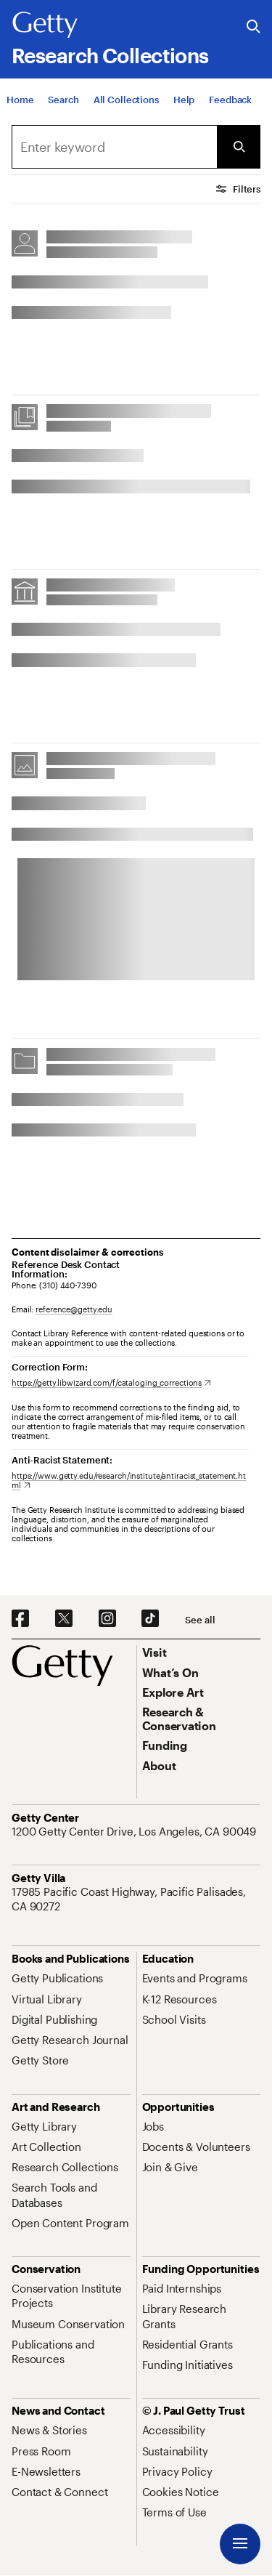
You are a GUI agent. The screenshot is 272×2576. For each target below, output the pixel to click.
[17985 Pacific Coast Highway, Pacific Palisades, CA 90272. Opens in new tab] (136, 1899)
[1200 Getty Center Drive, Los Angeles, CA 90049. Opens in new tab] (135, 1831)
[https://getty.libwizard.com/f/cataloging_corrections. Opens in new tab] (111, 1382)
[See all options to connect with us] (200, 1620)
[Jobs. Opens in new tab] (153, 2126)
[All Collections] (126, 100)
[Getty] (45, 25)
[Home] (20, 100)
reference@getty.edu (74, 1309)
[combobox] (114, 147)
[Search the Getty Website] (253, 27)
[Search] (63, 100)
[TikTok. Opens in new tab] (150, 1619)
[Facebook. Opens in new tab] (20, 1619)
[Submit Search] (238, 147)
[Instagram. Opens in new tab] (107, 1619)
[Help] (183, 100)
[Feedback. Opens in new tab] (230, 100)
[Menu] (240, 2544)
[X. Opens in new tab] (64, 1619)
